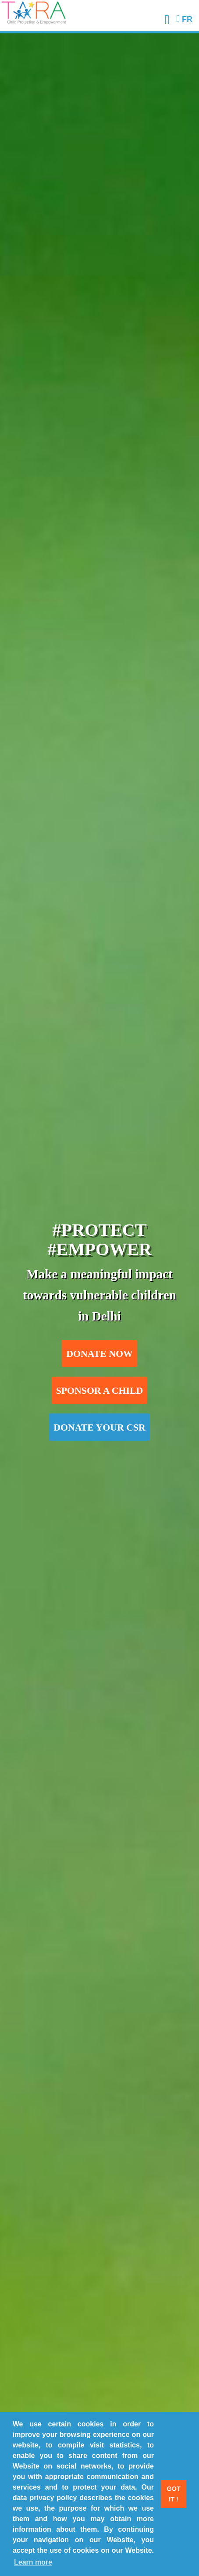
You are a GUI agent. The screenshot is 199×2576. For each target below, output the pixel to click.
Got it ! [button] (174, 2494)
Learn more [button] (33, 2562)
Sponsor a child (99, 1390)
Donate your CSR (99, 1427)
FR (184, 19)
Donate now (99, 1354)
